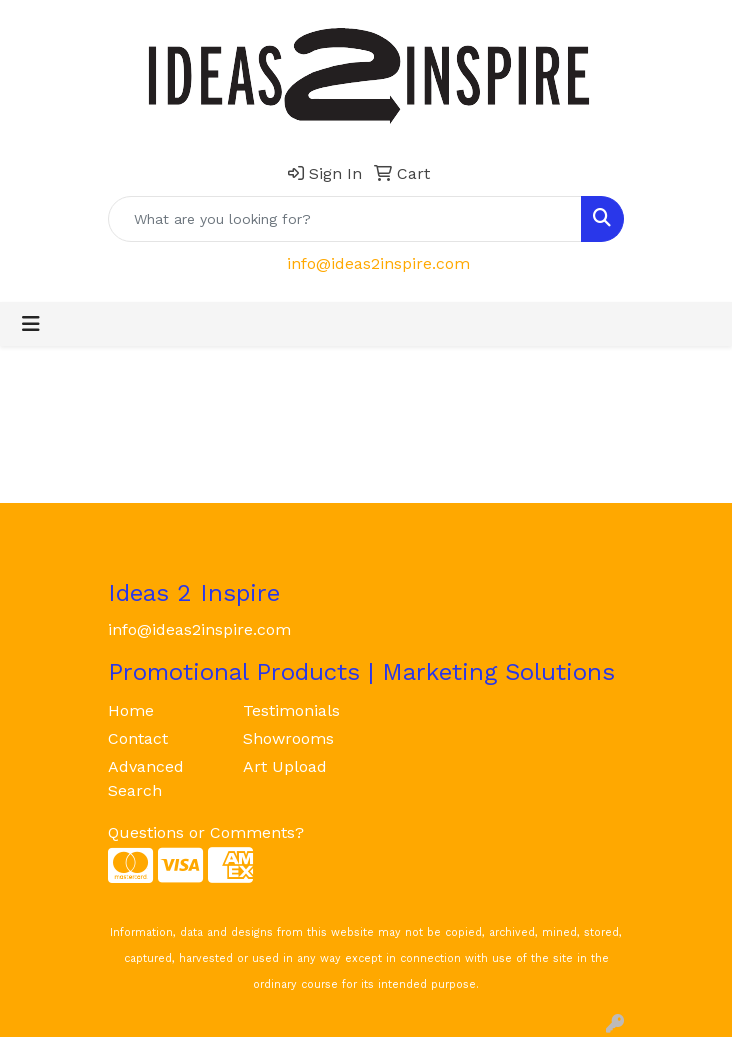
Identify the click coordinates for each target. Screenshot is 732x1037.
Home (131, 710)
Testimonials (291, 710)
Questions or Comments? (206, 832)
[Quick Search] (345, 219)
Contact (138, 738)
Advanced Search (146, 778)
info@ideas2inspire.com (378, 263)
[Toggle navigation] (31, 324)
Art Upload (285, 766)
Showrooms (288, 738)
